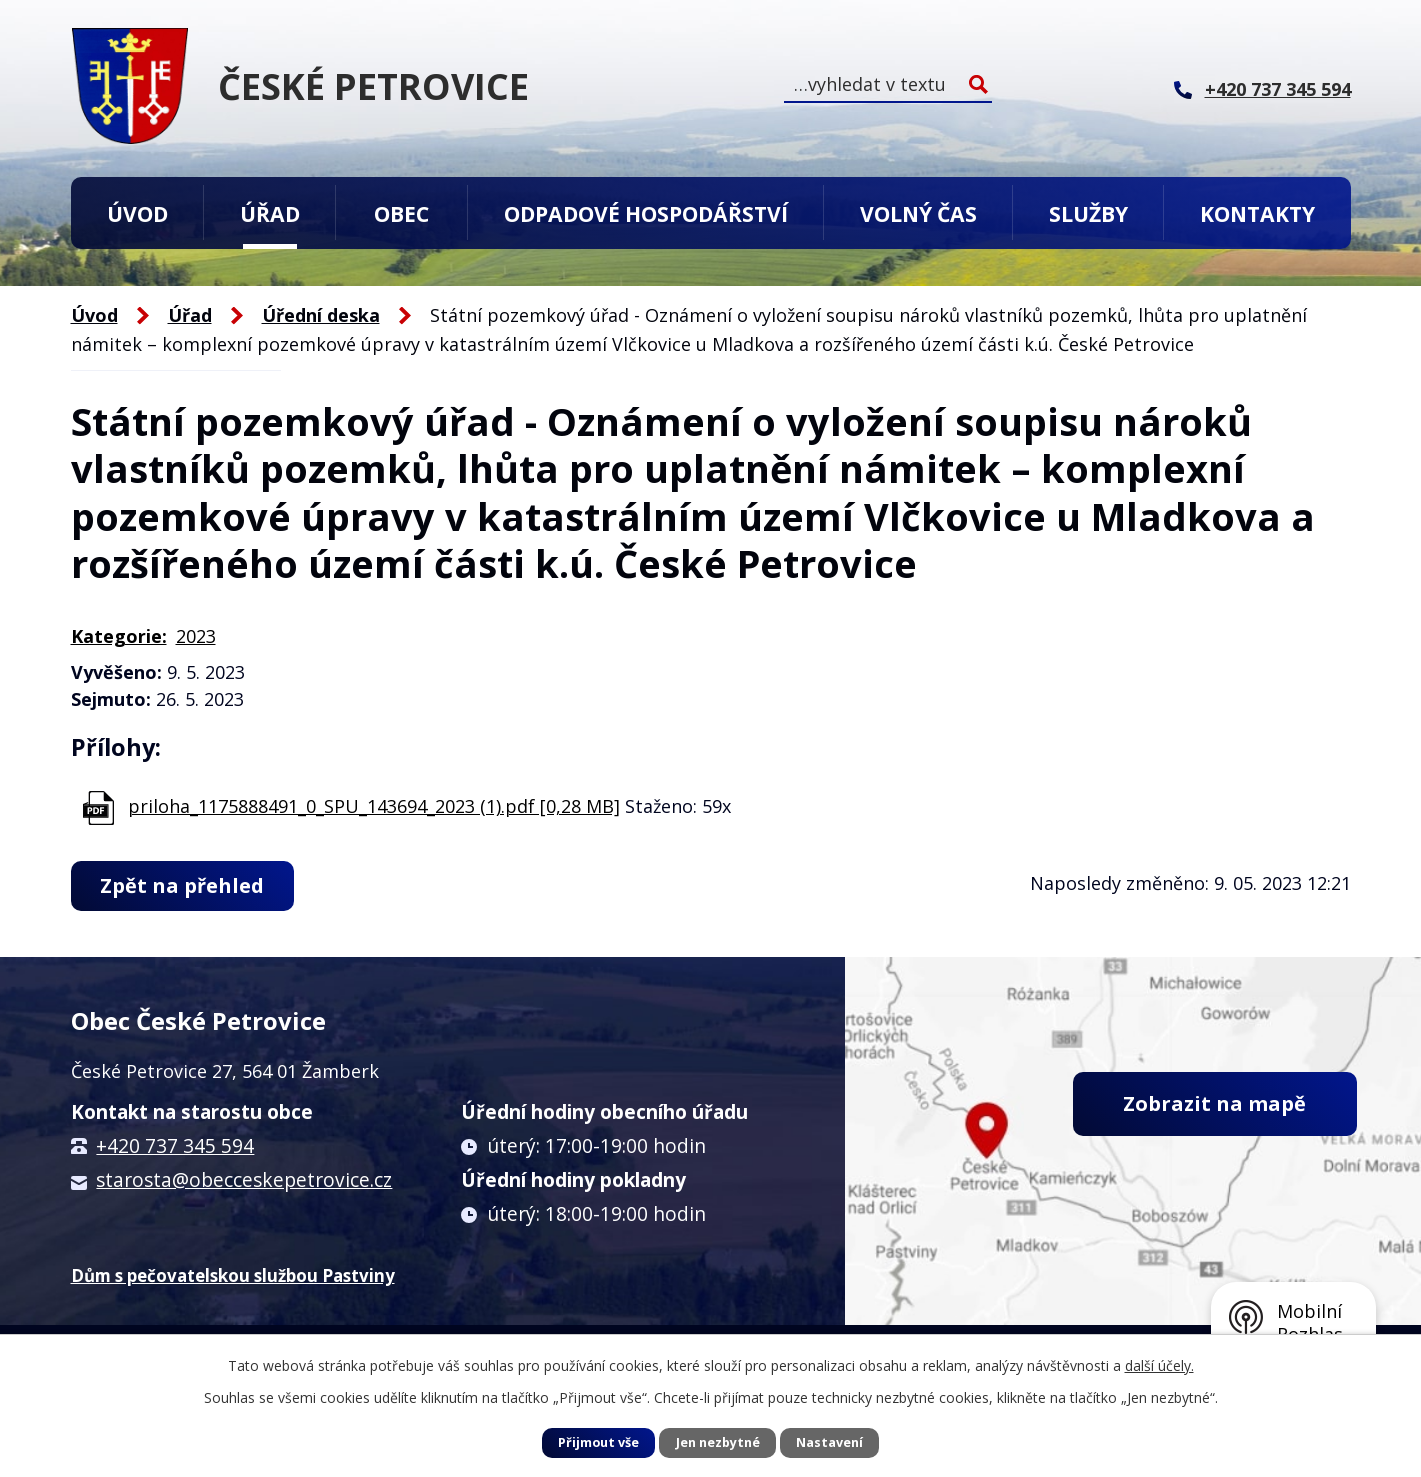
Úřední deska (321, 315)
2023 (196, 636)
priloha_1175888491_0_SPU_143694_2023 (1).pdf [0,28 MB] (374, 806)
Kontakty (1257, 213)
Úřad (270, 213)
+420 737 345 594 (175, 1146)
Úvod (137, 213)
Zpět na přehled (182, 885)
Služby (1088, 213)
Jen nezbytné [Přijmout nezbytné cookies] (718, 1442)
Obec (401, 213)
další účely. (1159, 1365)
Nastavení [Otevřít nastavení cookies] (829, 1442)
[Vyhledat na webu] (888, 84)
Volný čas (918, 213)
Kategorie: (119, 636)
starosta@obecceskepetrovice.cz (244, 1180)
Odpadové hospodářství (646, 213)
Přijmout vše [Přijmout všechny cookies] (598, 1442)
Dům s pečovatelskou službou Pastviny (233, 1275)
